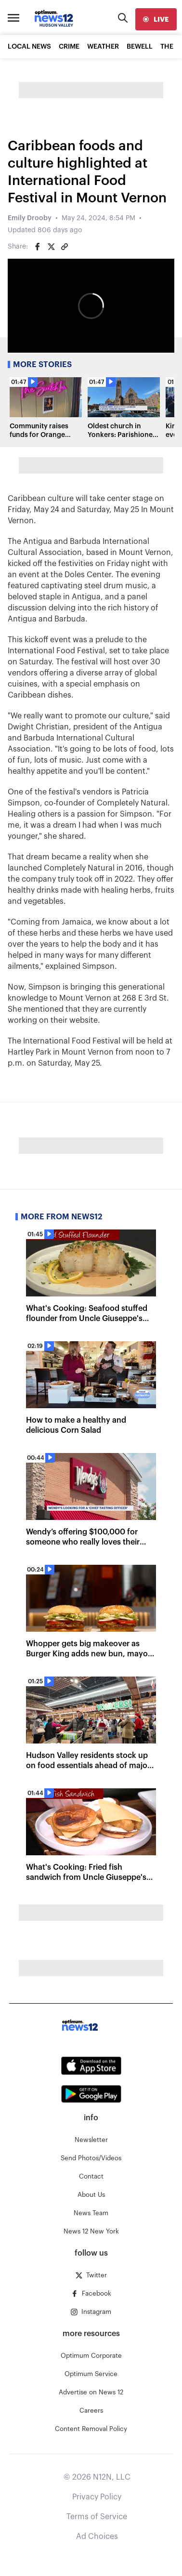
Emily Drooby (30, 218)
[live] (156, 19)
